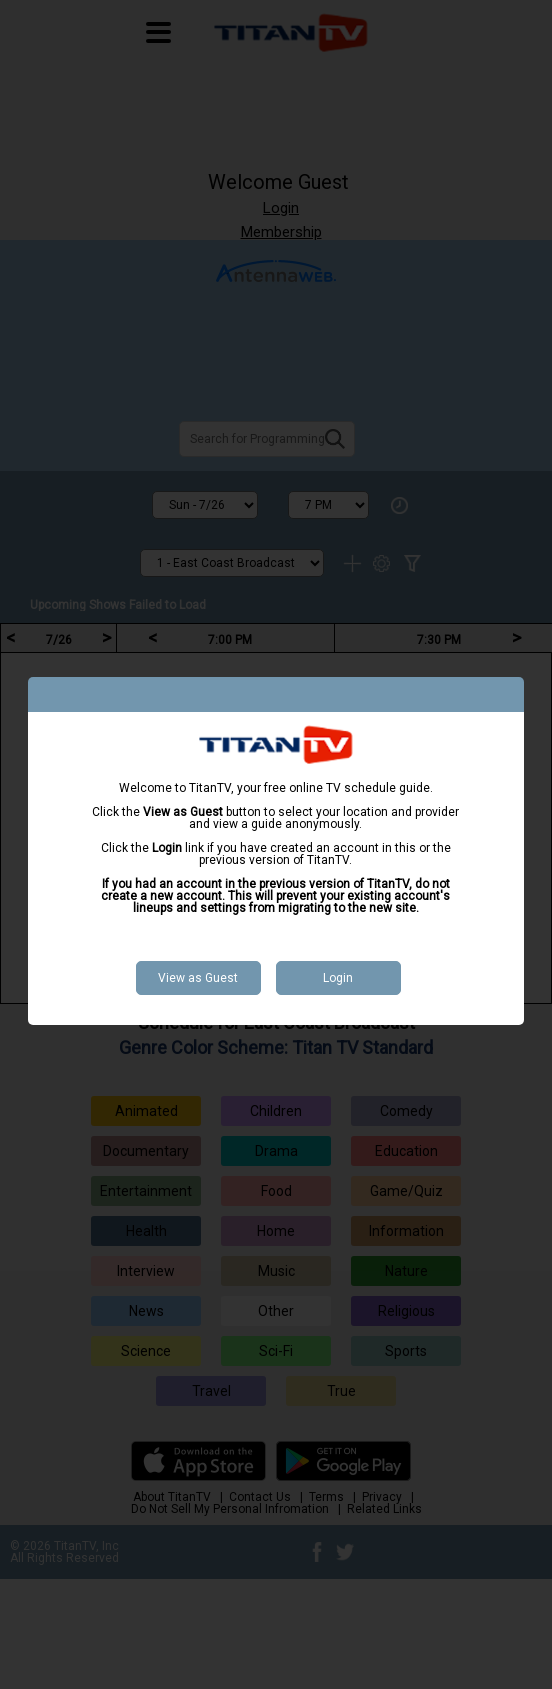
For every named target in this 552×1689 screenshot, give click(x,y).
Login (338, 978)
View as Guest (198, 978)
